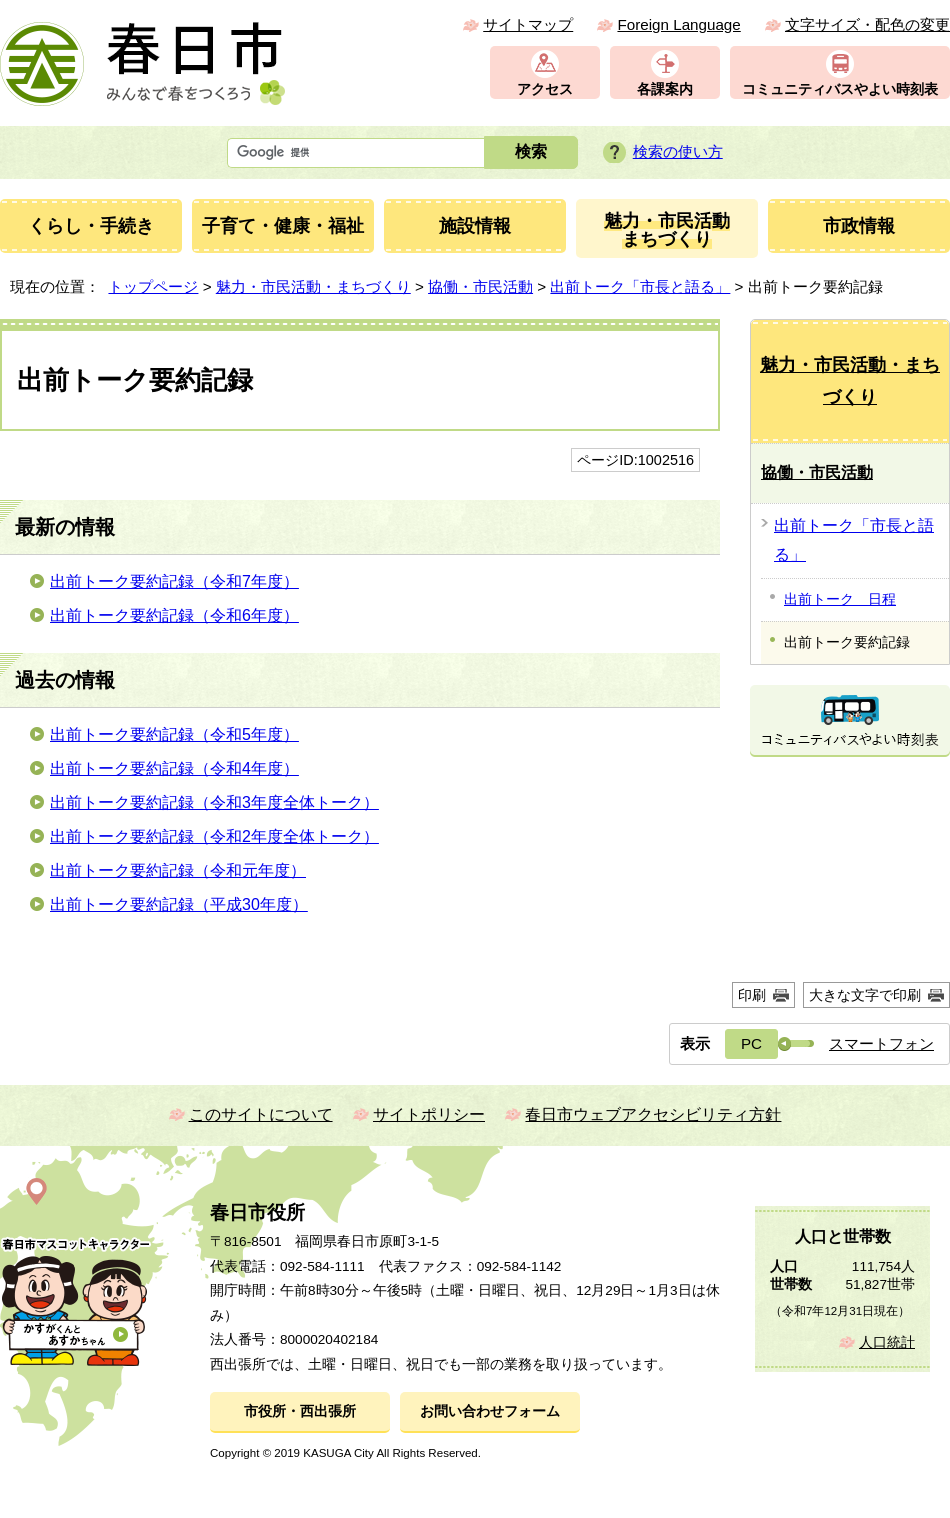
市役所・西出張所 (300, 1411)
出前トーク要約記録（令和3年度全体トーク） (214, 802)
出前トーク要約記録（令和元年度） (178, 870)
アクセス (545, 89)
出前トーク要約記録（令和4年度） (174, 768)
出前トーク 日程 (840, 599)
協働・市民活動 (480, 286)
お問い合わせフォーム (490, 1411)
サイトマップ (528, 24)
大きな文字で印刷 (865, 995)
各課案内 (665, 89)
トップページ (153, 286)
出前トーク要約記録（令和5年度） (174, 734)
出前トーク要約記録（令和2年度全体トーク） (214, 836)
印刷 (752, 995)
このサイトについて (261, 1114)
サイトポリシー (429, 1114)
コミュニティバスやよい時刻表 (840, 89)
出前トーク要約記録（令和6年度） (174, 615)
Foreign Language (678, 24)
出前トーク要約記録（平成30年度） (179, 904)
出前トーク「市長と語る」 (640, 286)
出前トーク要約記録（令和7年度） (174, 581)
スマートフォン (881, 1043)
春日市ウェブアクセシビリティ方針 (653, 1114)
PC (751, 1043)
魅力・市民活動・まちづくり (313, 286)
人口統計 (887, 1342)
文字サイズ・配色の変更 (867, 24)
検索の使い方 (678, 151)
